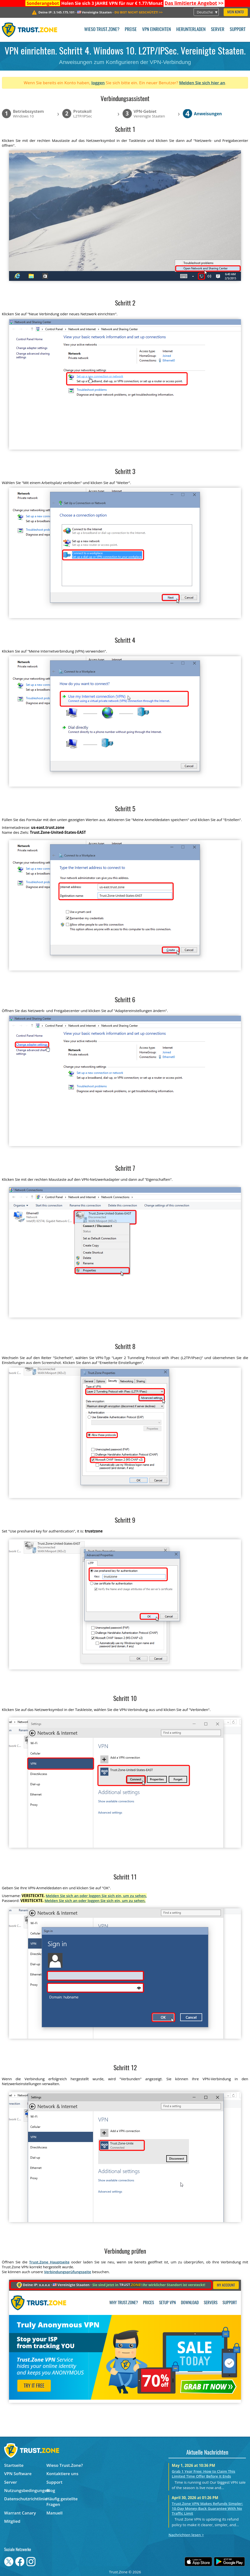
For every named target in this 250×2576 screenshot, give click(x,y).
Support (238, 29)
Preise (131, 29)
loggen (98, 82)
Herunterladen (191, 29)
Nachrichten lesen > (186, 2534)
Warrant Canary (20, 2513)
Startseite (13, 2465)
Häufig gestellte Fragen (62, 2501)
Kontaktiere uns (62, 2473)
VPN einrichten (156, 29)
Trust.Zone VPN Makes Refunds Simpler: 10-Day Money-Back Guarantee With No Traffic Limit (207, 2508)
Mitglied (12, 2521)
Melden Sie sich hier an (202, 82)
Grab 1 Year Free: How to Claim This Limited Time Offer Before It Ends (203, 2474)
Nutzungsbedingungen (25, 2490)
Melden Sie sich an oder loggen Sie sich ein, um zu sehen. (96, 1895)
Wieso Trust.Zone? (101, 29)
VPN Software (17, 2473)
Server (217, 29)
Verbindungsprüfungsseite (67, 2271)
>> (194, 3)
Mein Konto (235, 12)
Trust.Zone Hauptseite (49, 2261)
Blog (50, 2490)
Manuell (54, 2513)
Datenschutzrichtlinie (25, 2499)
